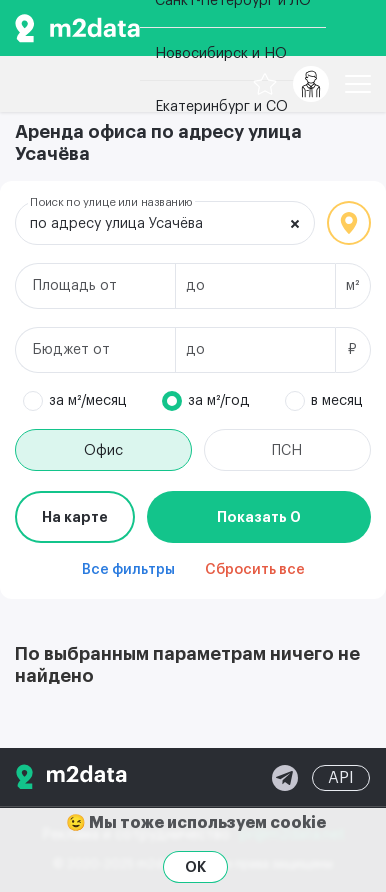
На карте (75, 517)
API (341, 778)
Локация (349, 223)
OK (195, 867)
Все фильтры (128, 570)
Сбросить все (255, 570)
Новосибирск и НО (221, 54)
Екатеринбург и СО (221, 107)
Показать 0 (259, 517)
